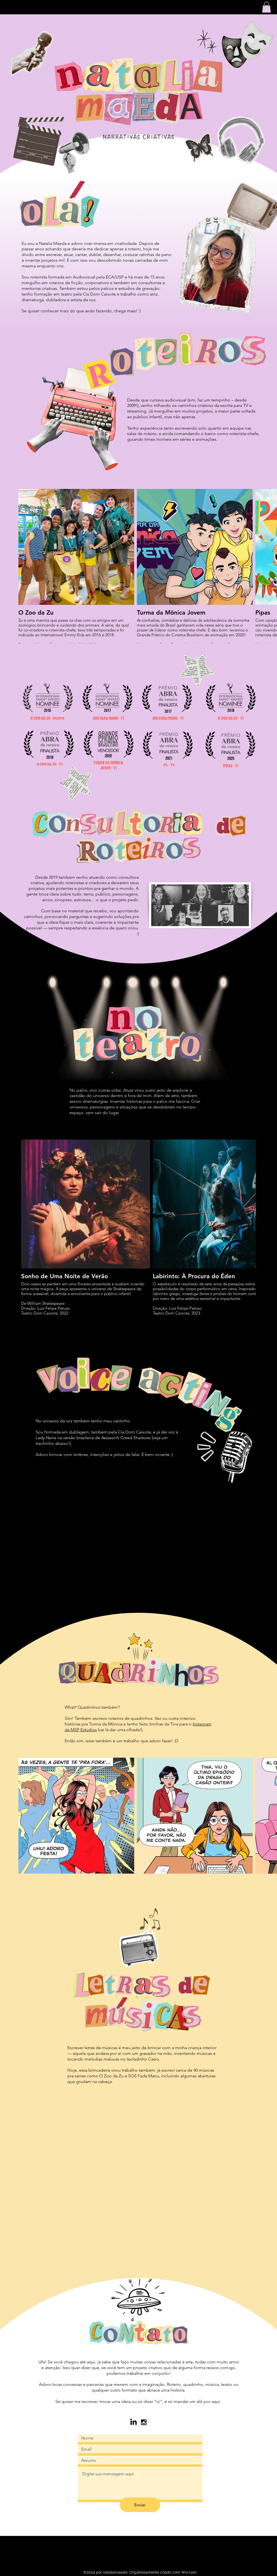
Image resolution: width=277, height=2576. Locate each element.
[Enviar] (140, 2504)
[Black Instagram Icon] (144, 2422)
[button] (266, 7)
